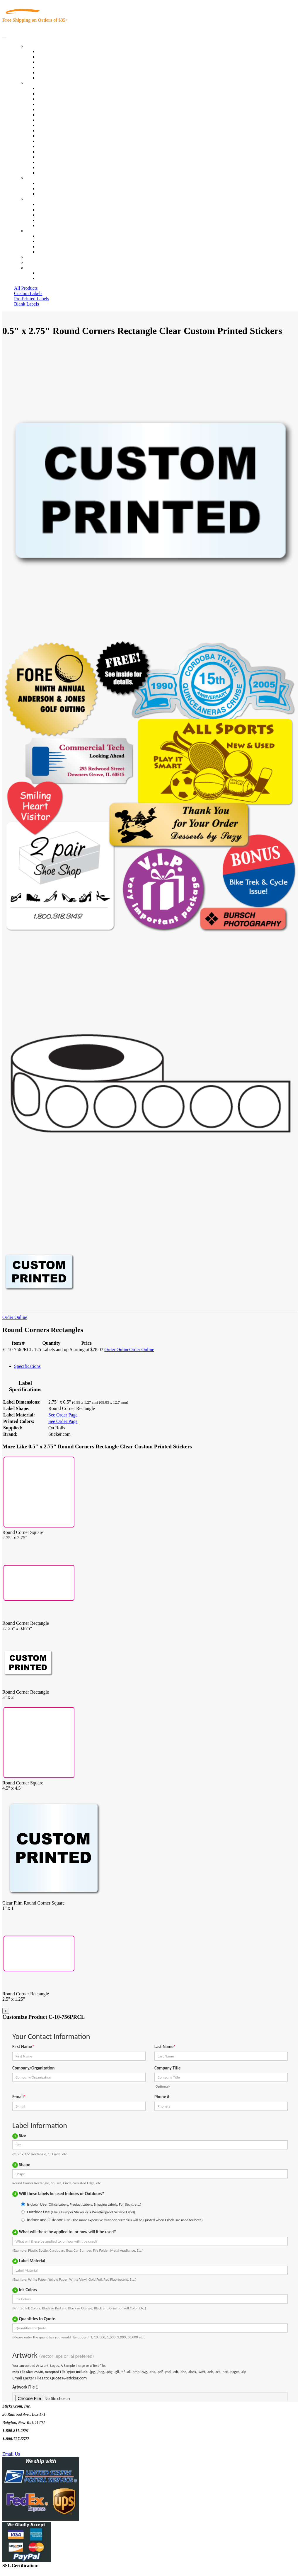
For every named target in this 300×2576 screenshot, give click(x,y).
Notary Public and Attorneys (64, 114)
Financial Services (55, 135)
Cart (30, 267)
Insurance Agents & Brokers (64, 98)
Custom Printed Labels (59, 56)
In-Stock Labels (52, 51)
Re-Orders (35, 257)
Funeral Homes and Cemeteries (67, 167)
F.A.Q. (44, 225)
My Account (37, 262)
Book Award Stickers (57, 172)
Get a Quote (49, 188)
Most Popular (50, 72)
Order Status (49, 241)
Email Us (11, 2453)
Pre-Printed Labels (31, 298)
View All (46, 88)
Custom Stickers (41, 177)
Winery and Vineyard (58, 104)
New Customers (53, 278)
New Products (51, 67)
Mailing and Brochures (59, 141)
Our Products (38, 46)
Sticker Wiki (49, 214)
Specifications (27, 1366)
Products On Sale (54, 61)
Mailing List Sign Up (57, 246)
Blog (42, 209)
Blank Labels (26, 303)
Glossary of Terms (55, 220)
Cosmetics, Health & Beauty (64, 119)
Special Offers (51, 77)
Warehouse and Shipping (61, 125)
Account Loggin (53, 272)
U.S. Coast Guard (54, 156)
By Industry (37, 83)
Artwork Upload (53, 193)
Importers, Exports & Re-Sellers (68, 109)
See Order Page (63, 1414)
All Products (26, 288)
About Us (35, 199)
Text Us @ (23, 2447)
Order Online (14, 1317)
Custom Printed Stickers (60, 130)
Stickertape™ (50, 146)
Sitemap (45, 251)
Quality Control (52, 93)
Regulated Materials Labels (63, 162)
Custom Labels (28, 293)
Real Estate (48, 151)
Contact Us (36, 230)
